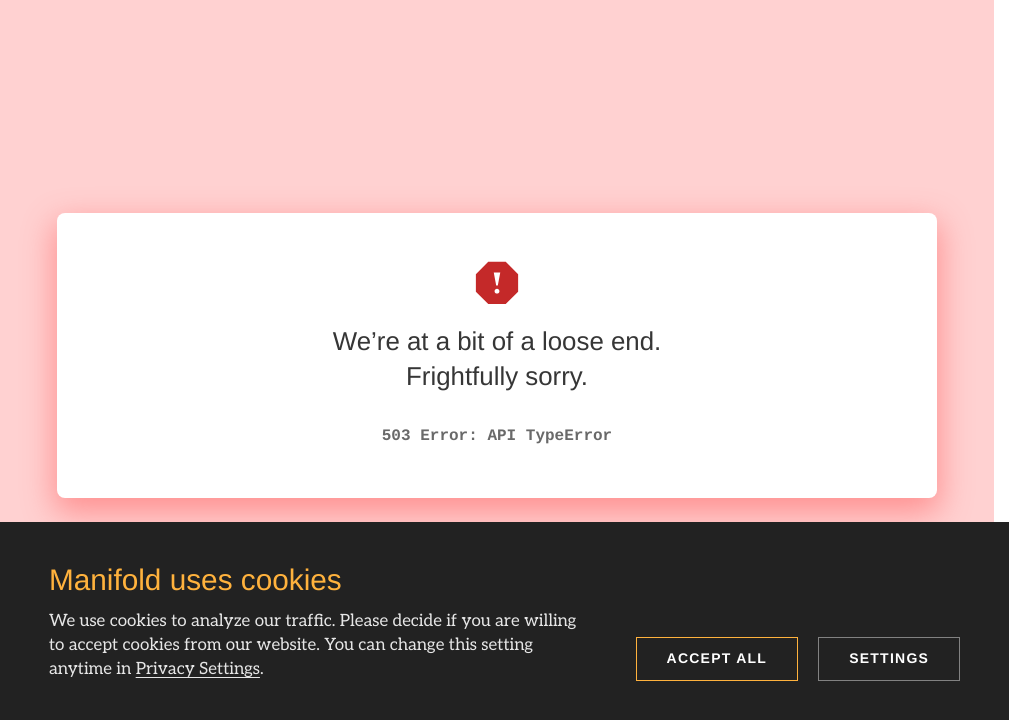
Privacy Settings (198, 669)
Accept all (717, 658)
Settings (889, 658)
